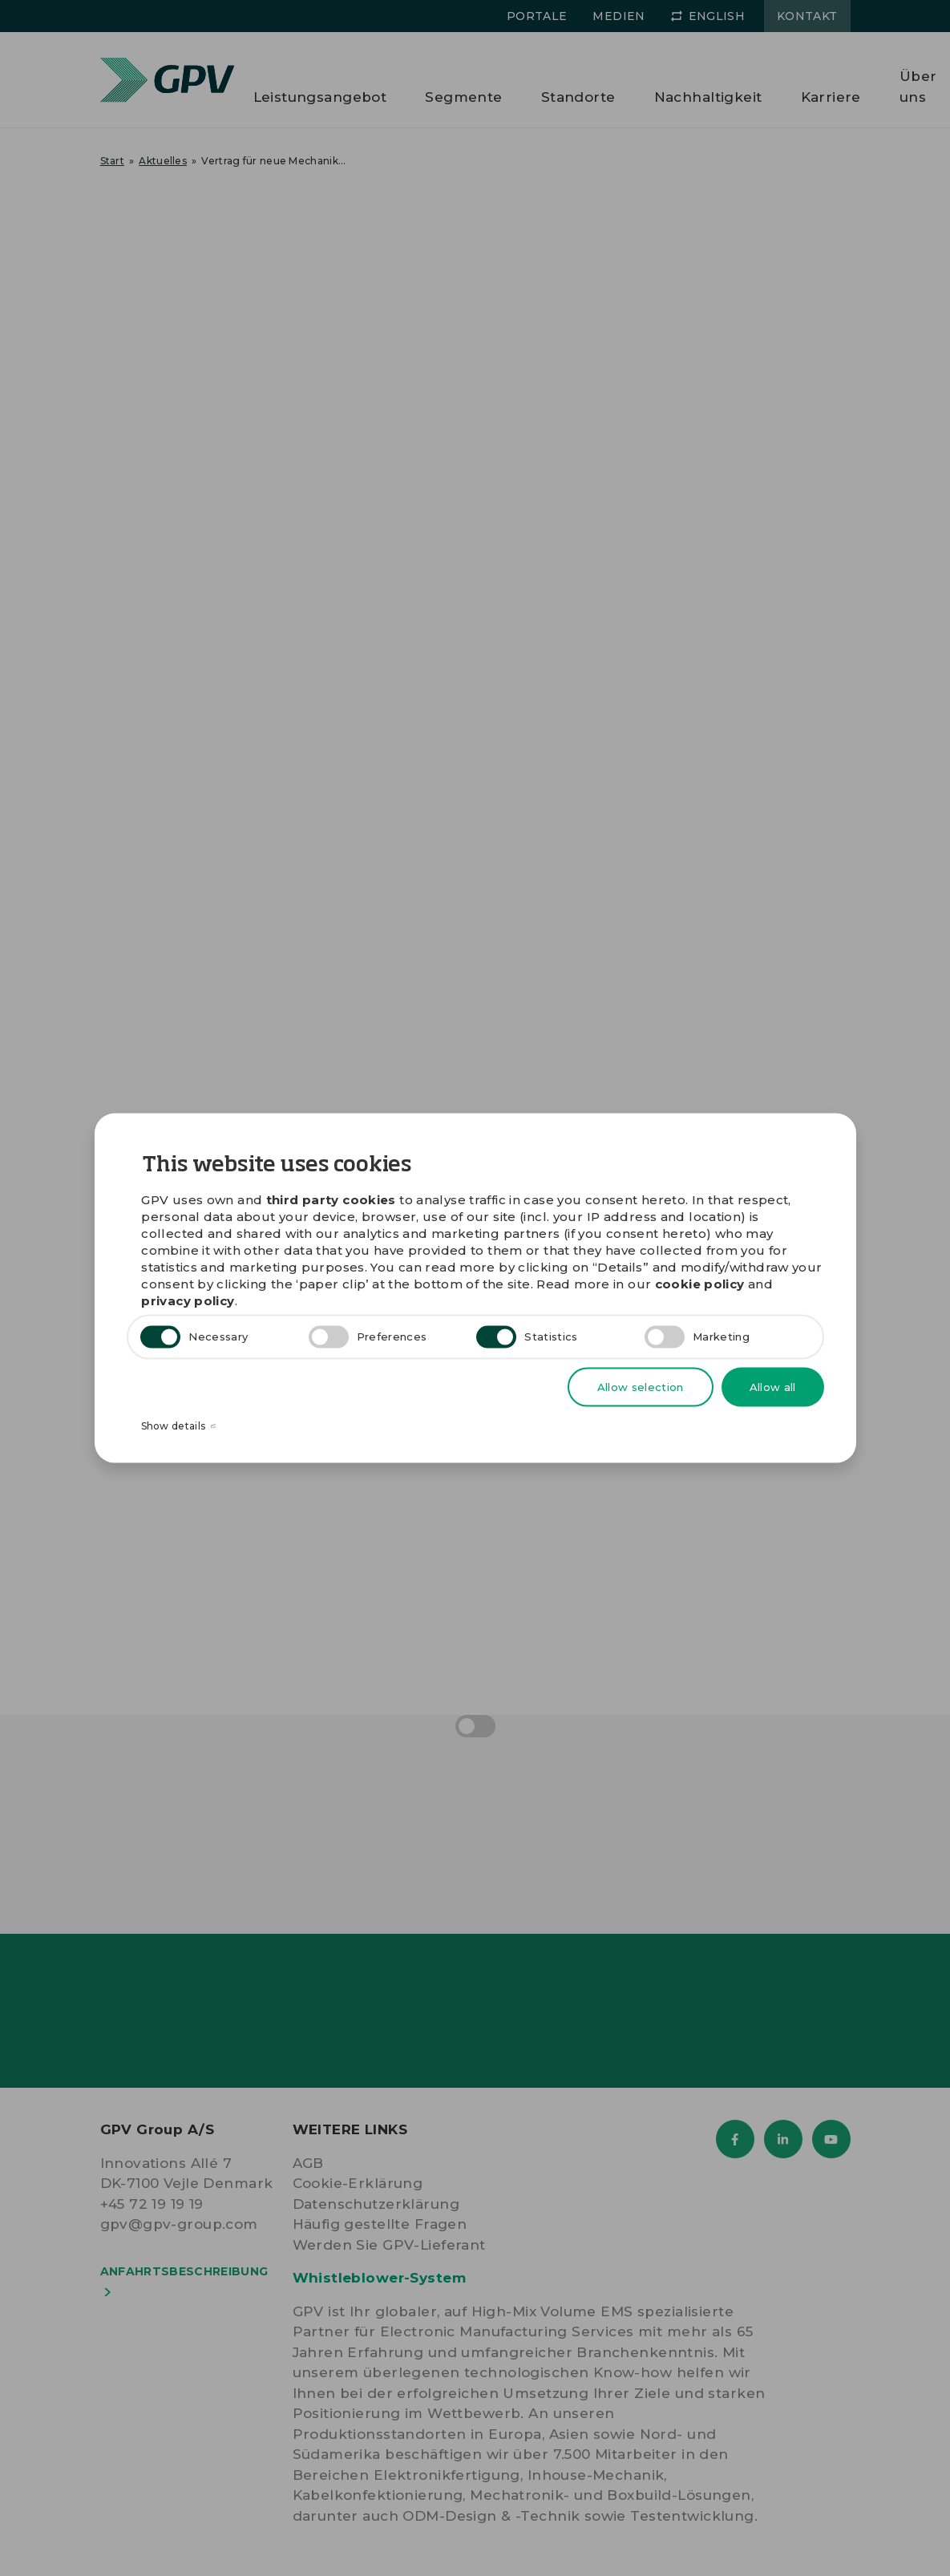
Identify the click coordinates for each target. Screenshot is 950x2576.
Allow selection (640, 1386)
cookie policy (700, 1283)
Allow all (773, 1386)
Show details (178, 1427)
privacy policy (187, 1300)
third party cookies (331, 1199)
